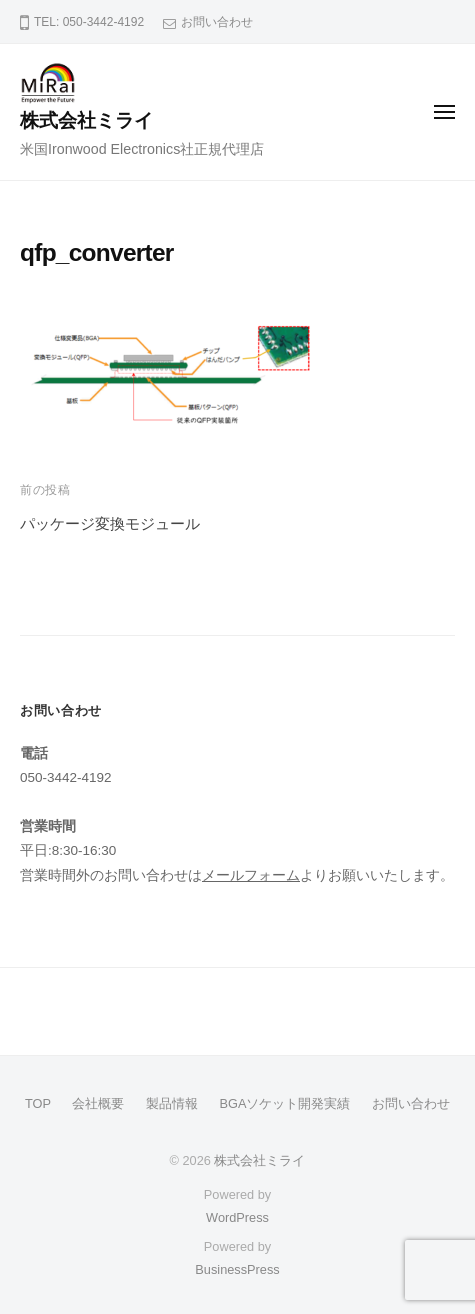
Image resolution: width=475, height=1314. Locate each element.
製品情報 (172, 1103)
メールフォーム (251, 875)
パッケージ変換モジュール (110, 523)
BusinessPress (237, 1269)
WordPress (237, 1217)
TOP (38, 1103)
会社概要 (98, 1103)
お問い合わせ (217, 22)
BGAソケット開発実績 (285, 1103)
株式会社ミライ (86, 120)
